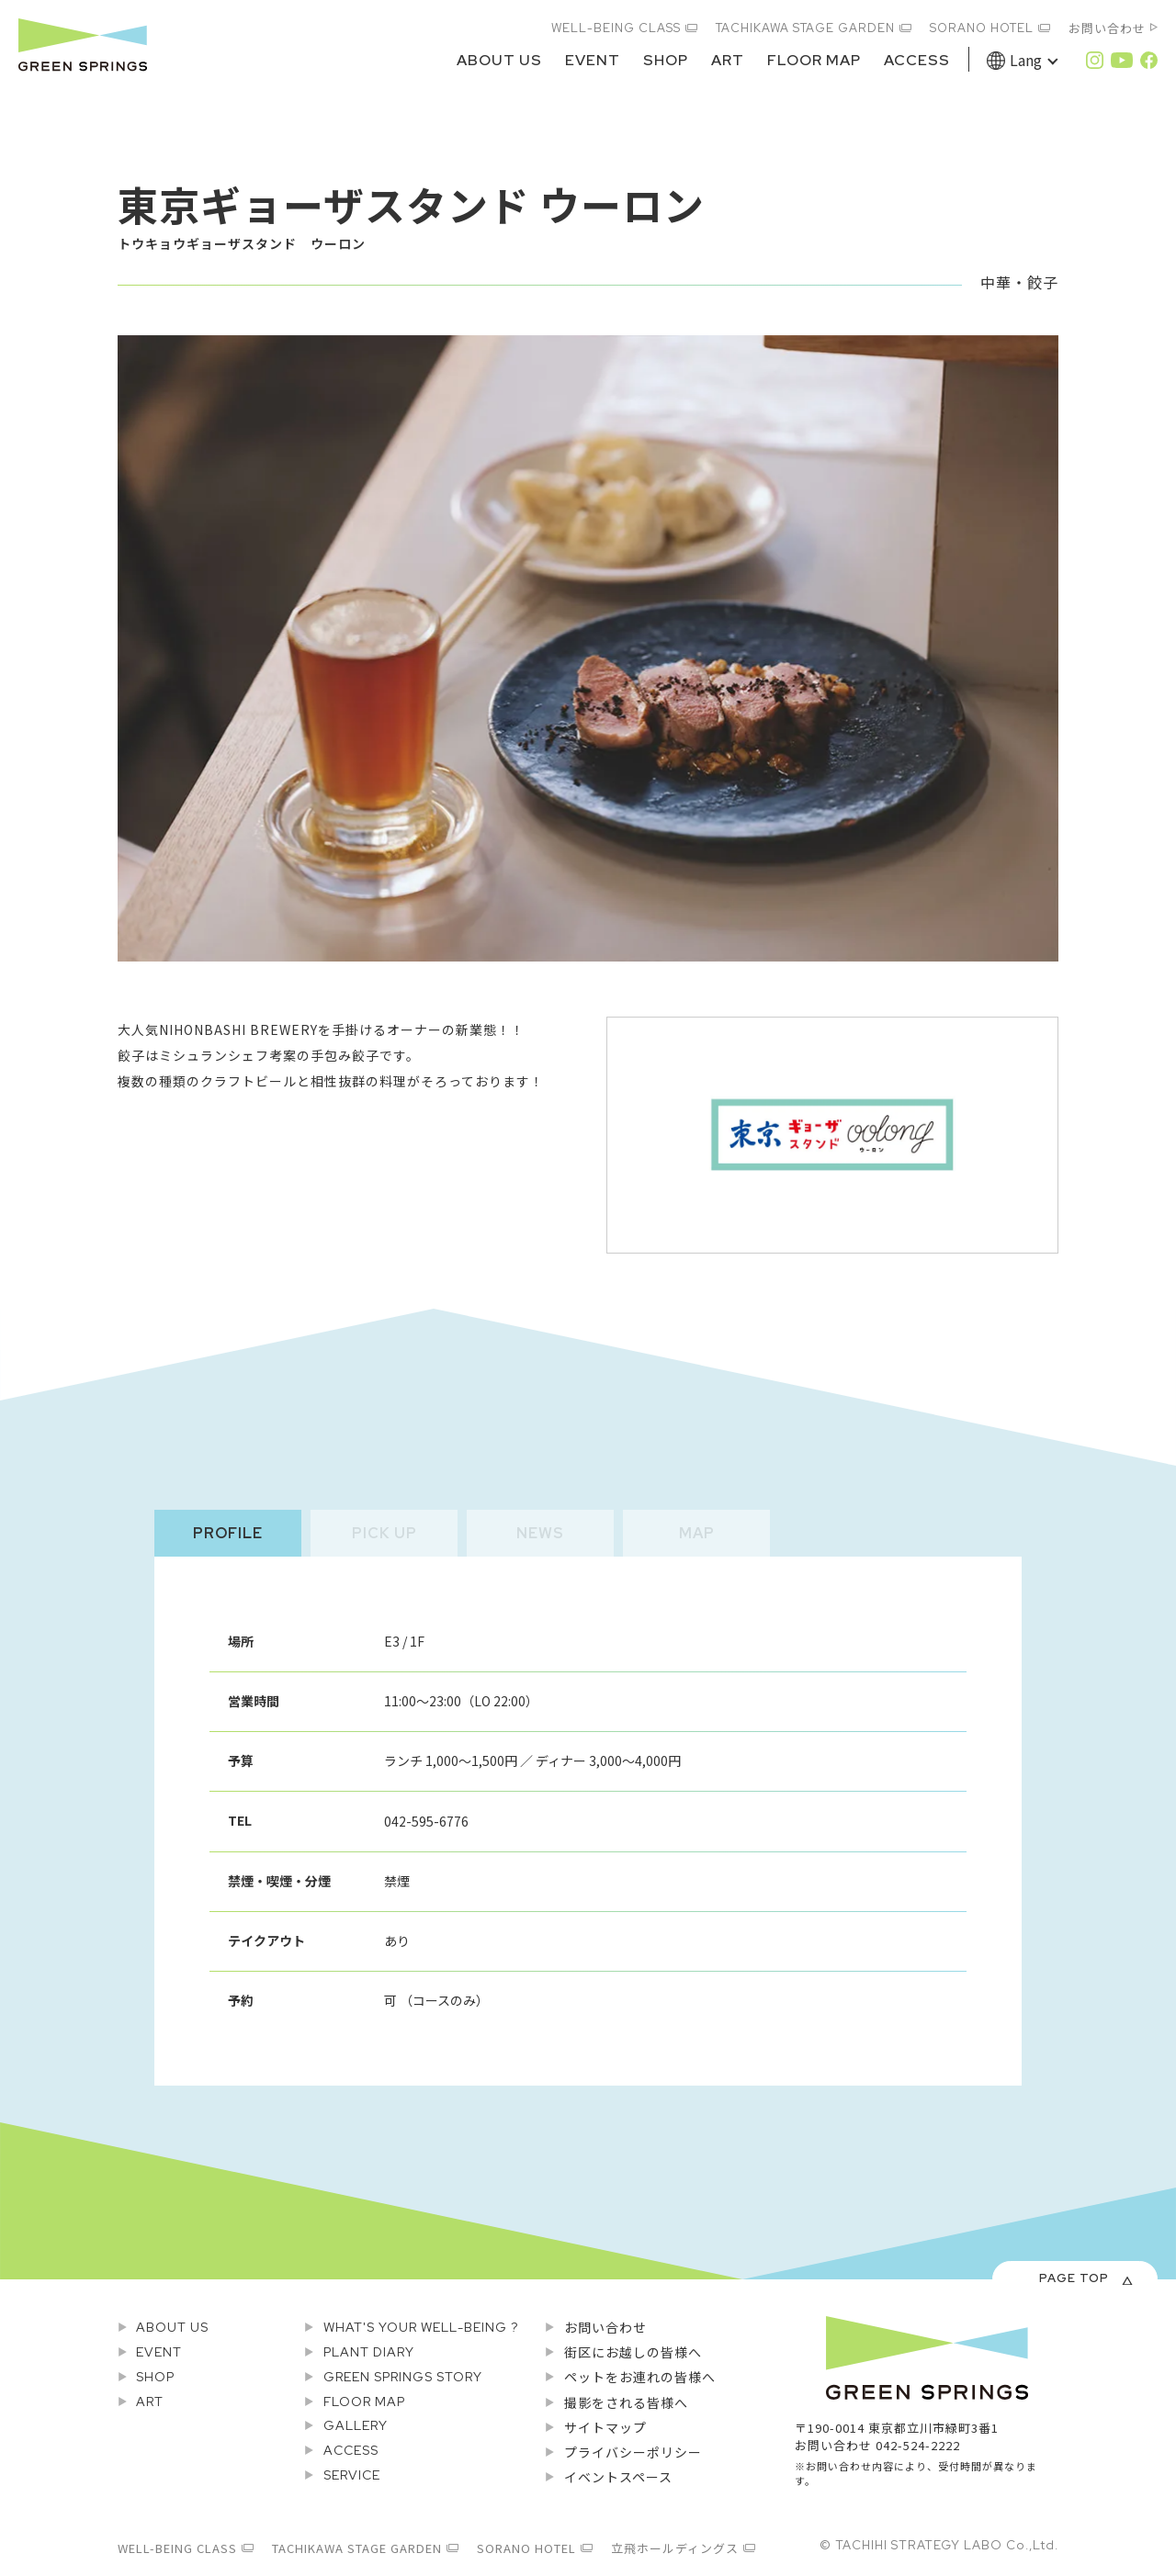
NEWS (540, 1533)
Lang (1026, 60)
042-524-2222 (918, 2445)
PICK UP (384, 1533)
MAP (697, 1533)
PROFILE (228, 1533)
